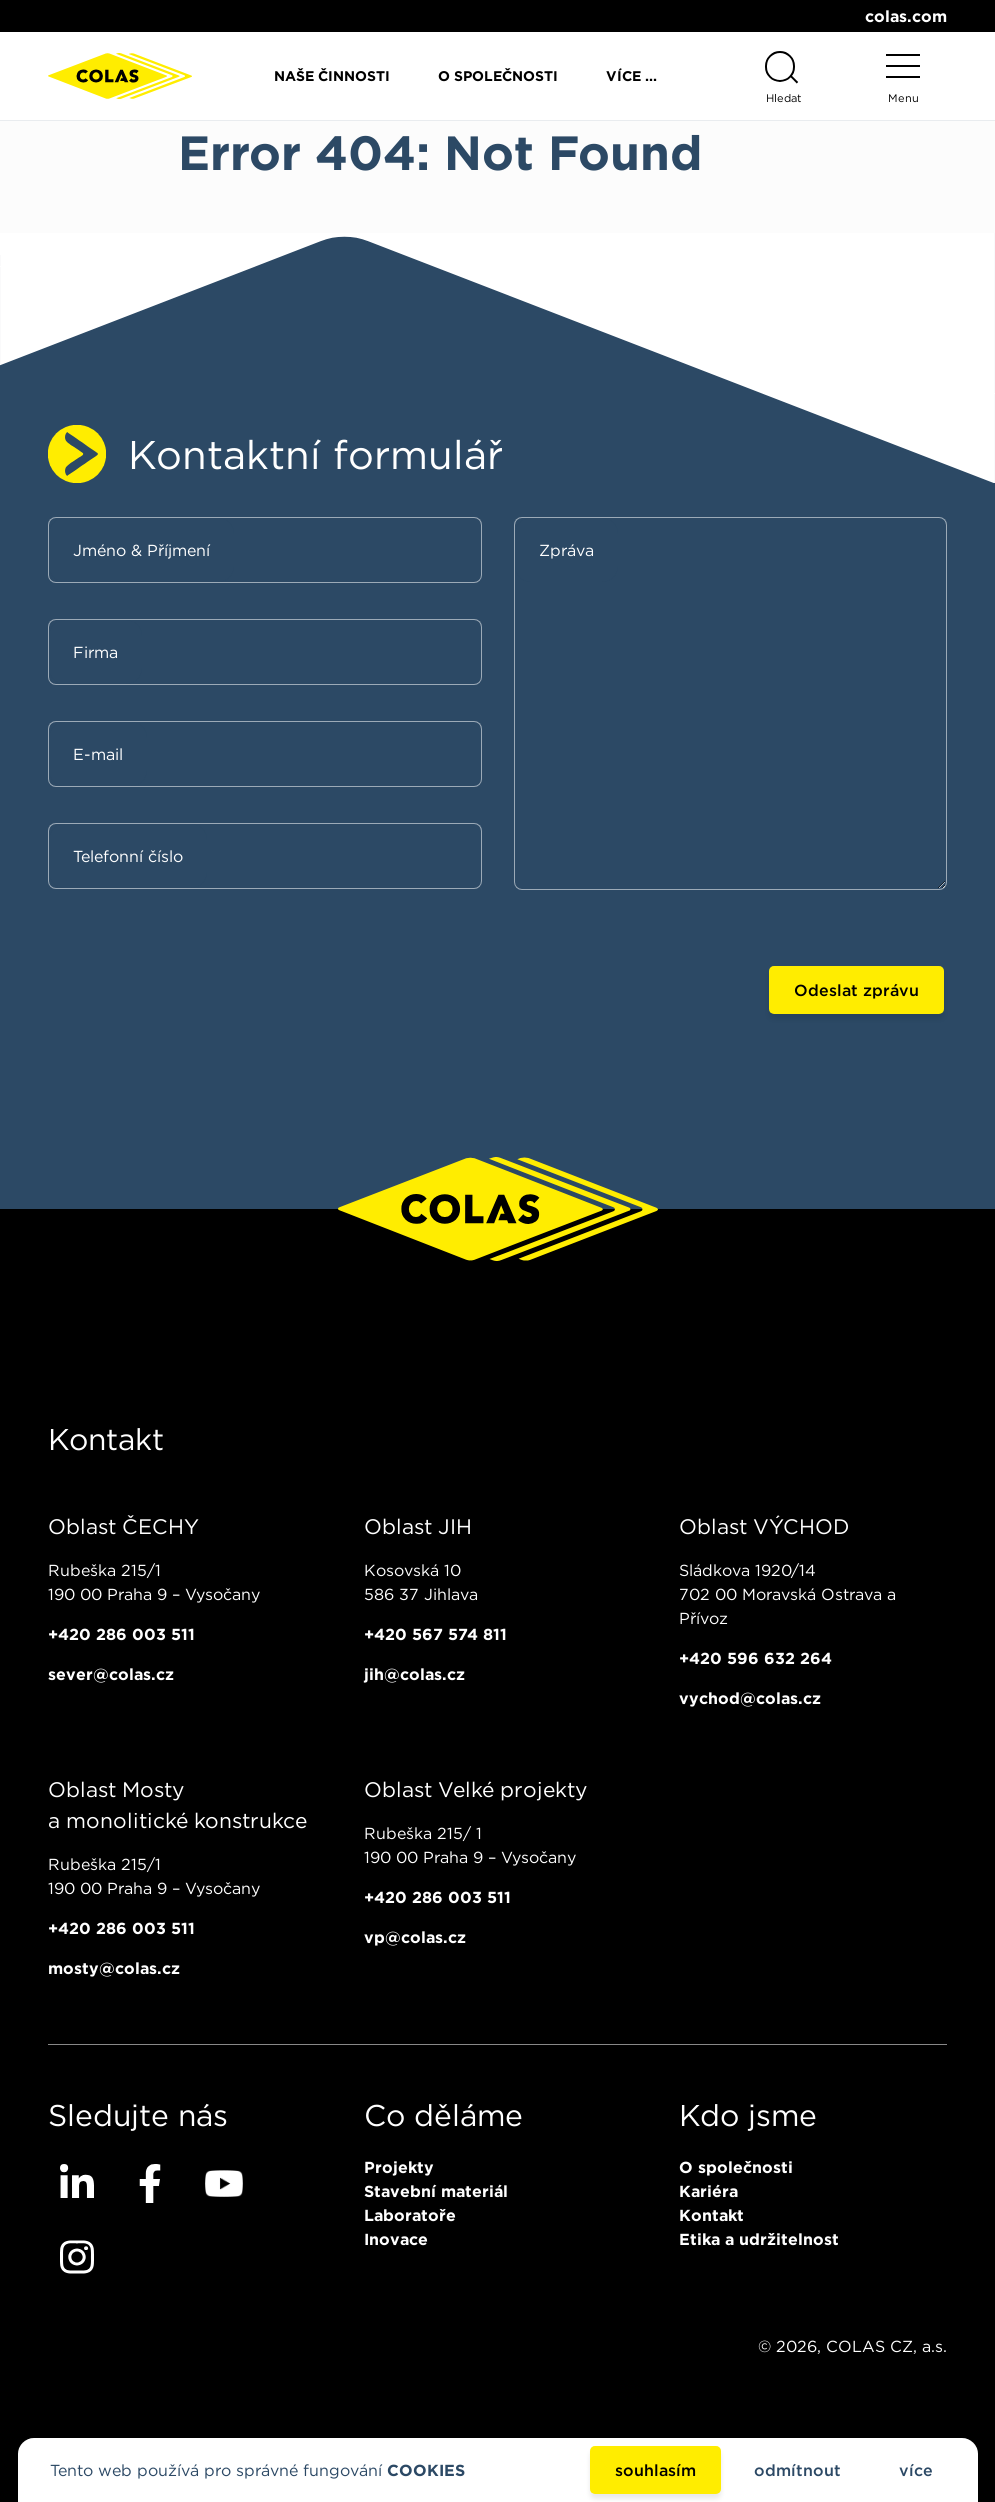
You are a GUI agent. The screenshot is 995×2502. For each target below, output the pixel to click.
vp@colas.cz (415, 1937)
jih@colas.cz (414, 1674)
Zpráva (566, 550)
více (916, 2470)
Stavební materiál (436, 2191)
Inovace (396, 2239)
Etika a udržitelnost (759, 2239)
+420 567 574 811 (435, 1634)
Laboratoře (410, 2215)
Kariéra (708, 2191)
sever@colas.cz (111, 1674)
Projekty (399, 2167)
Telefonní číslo (128, 856)
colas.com (906, 16)
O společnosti (498, 76)
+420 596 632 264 (755, 1658)
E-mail (98, 754)
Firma (95, 652)
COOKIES (426, 2470)
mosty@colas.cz (114, 1968)
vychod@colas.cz (750, 1698)
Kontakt (711, 2215)
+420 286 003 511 (121, 1634)
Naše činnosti (332, 76)
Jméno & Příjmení (141, 550)
